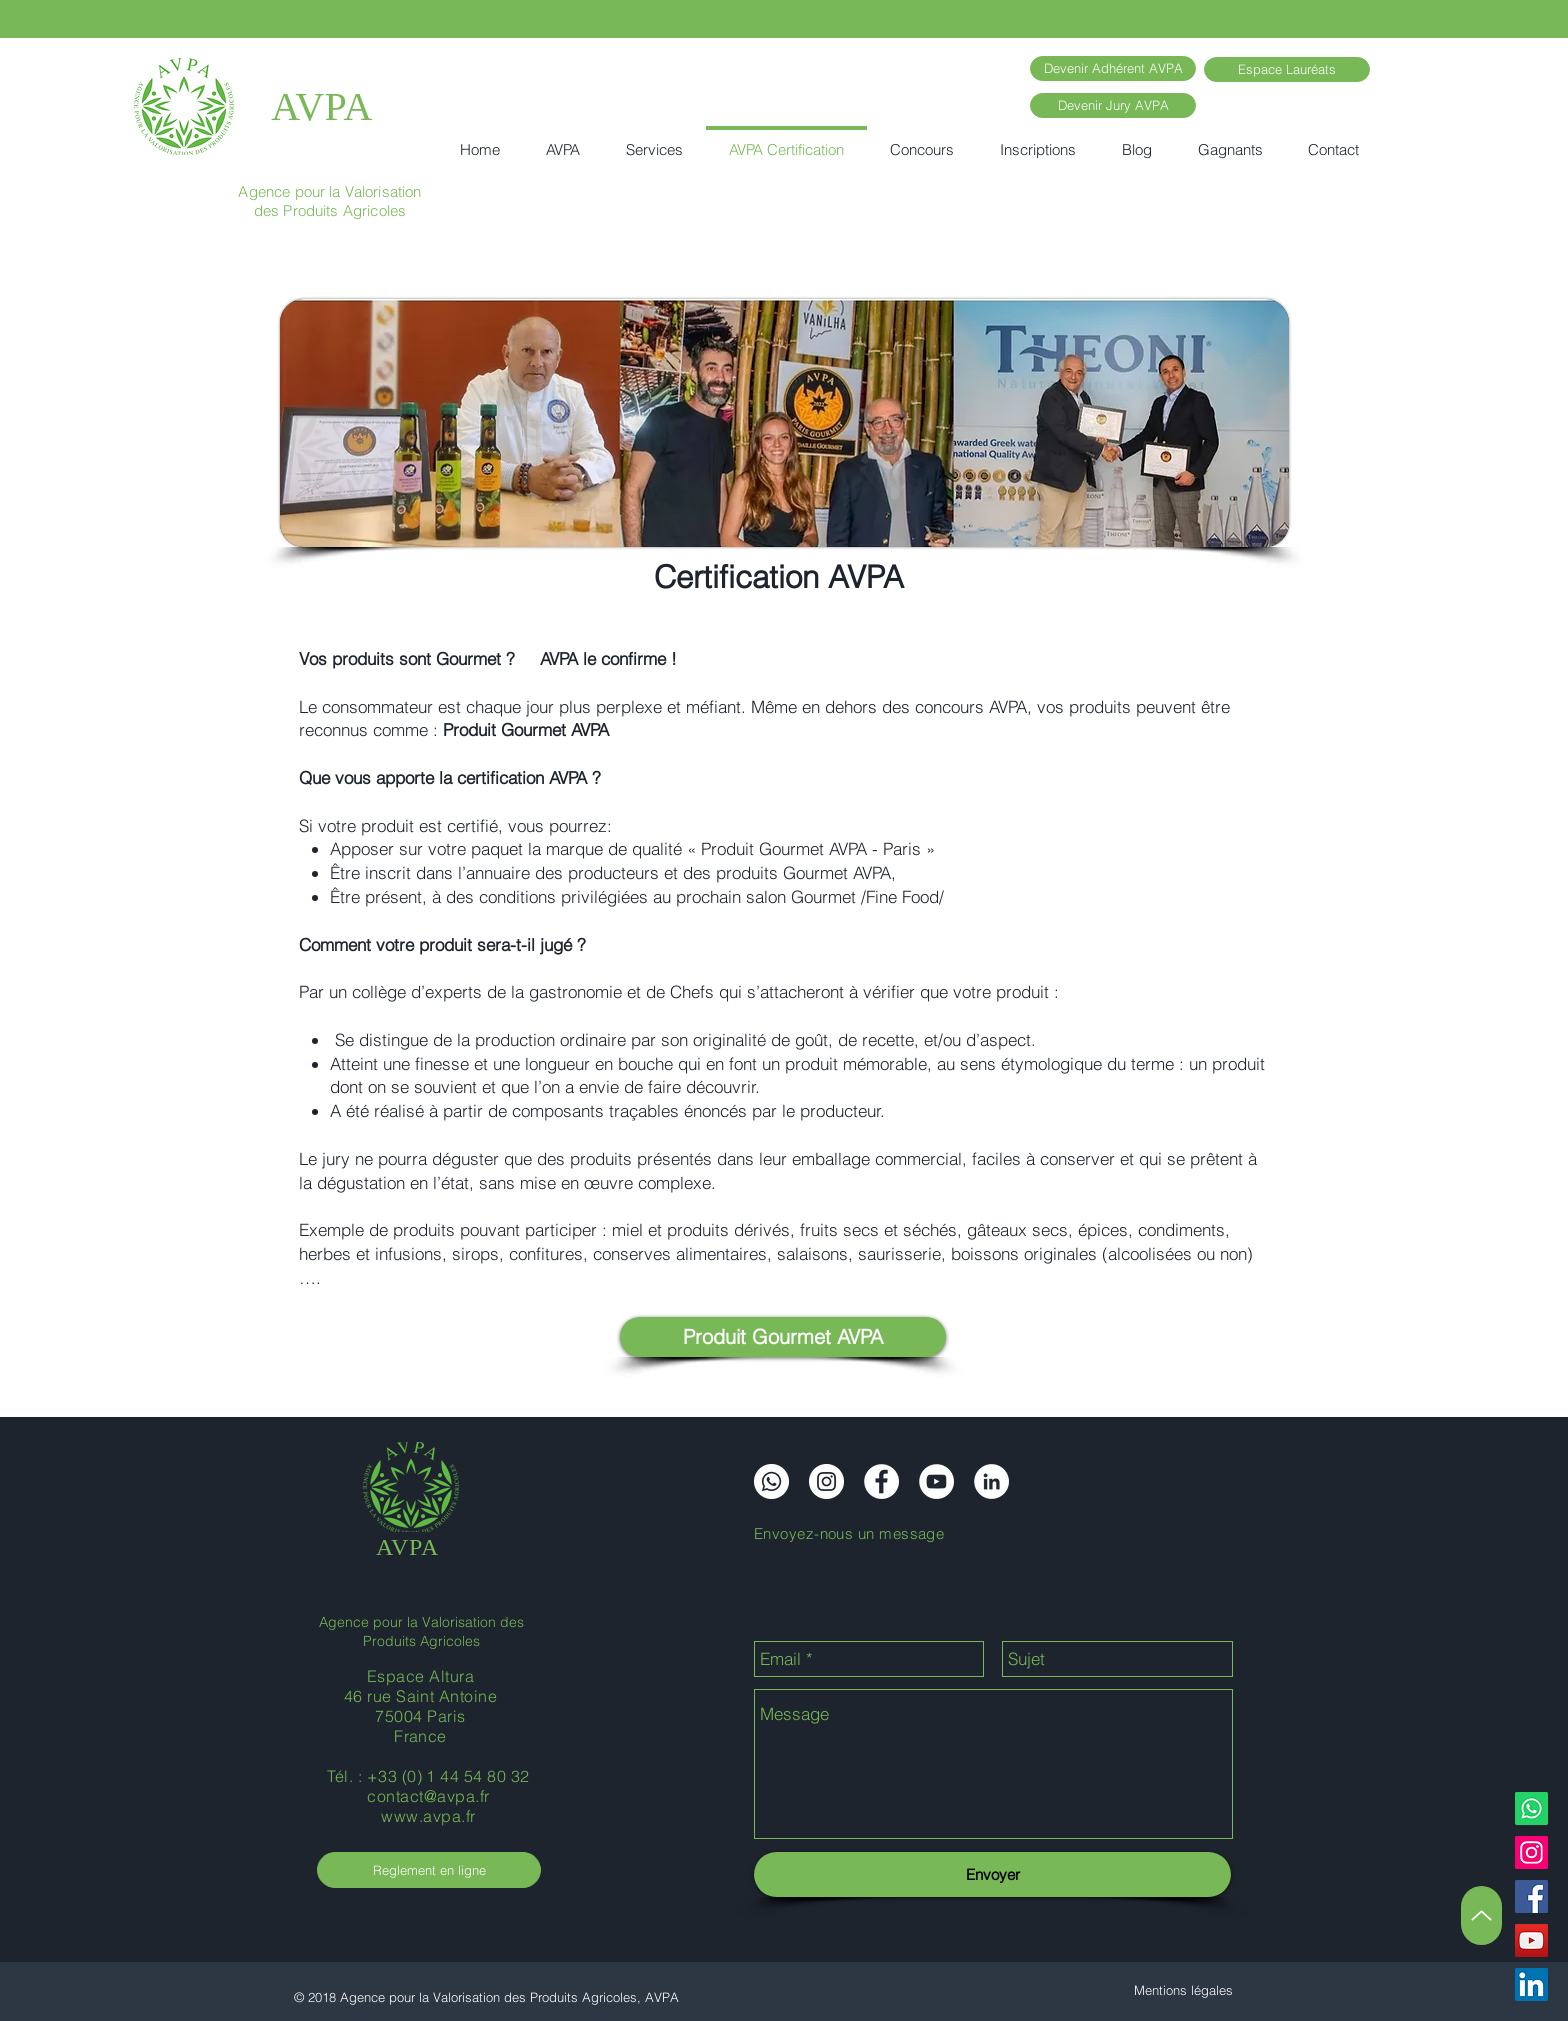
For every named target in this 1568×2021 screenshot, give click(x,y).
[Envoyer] (992, 1874)
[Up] (1481, 1915)
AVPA (322, 106)
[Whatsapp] (1531, 1808)
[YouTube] (1531, 1940)
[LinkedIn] (1531, 1984)
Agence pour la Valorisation (329, 191)
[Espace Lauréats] (1287, 69)
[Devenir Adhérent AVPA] (1113, 68)
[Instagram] (1531, 1852)
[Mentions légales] (1183, 1990)
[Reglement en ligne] (429, 1870)
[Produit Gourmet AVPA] (783, 1337)
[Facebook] (1531, 1896)
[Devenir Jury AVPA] (1113, 105)
